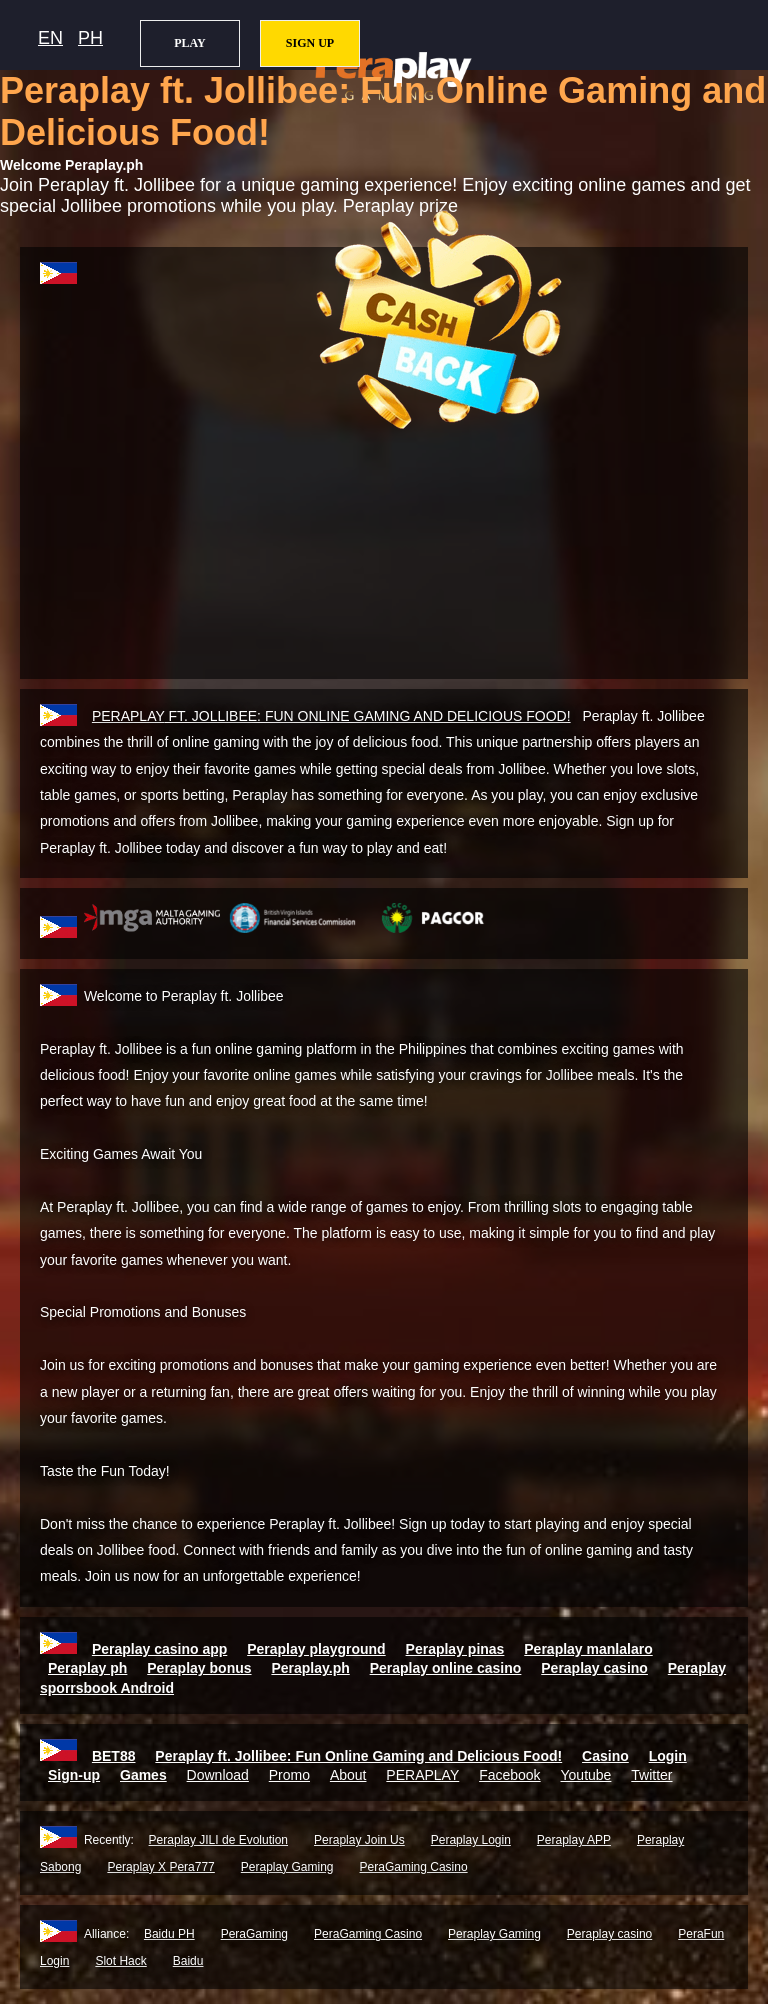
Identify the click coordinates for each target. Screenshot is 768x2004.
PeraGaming (254, 1934)
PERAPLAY (422, 1775)
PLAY (190, 43)
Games (143, 1775)
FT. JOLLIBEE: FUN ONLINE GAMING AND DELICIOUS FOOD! (331, 716)
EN (50, 38)
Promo (289, 1775)
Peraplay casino (594, 1668)
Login (668, 1756)
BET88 (114, 1756)
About (348, 1775)
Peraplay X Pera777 (160, 1867)
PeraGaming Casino (414, 1867)
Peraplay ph (87, 1668)
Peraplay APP (574, 1840)
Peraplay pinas (455, 1649)
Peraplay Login (471, 1840)
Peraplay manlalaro (588, 1649)
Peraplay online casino (446, 1668)
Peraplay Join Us (359, 1840)
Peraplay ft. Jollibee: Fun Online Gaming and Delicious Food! (358, 1756)
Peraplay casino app (159, 1649)
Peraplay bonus (199, 1668)
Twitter (651, 1775)
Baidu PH (169, 1934)
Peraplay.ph (310, 1668)
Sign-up (74, 1775)
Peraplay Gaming (287, 1867)
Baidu (188, 1961)
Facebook (509, 1775)
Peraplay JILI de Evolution (218, 1840)
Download (218, 1775)
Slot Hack (120, 1961)
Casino (605, 1756)
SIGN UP (310, 43)
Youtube (586, 1775)
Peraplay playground (316, 1649)
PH (90, 38)
